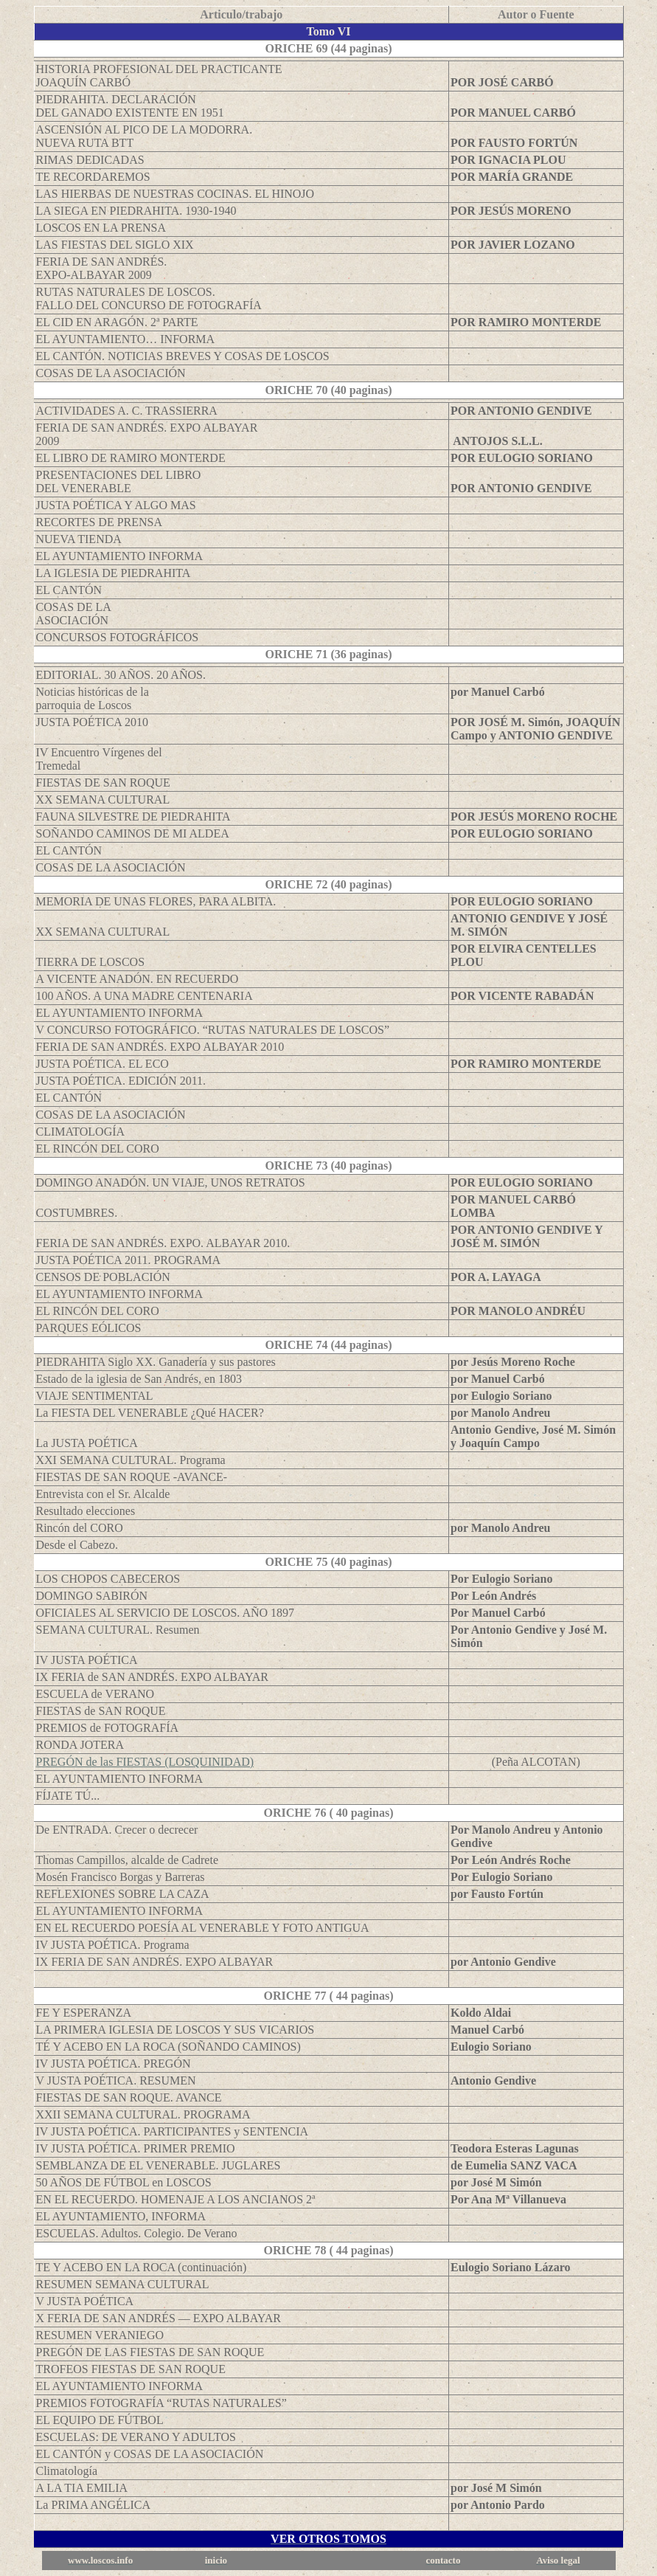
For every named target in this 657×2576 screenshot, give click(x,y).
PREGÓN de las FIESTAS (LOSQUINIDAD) (145, 1761)
